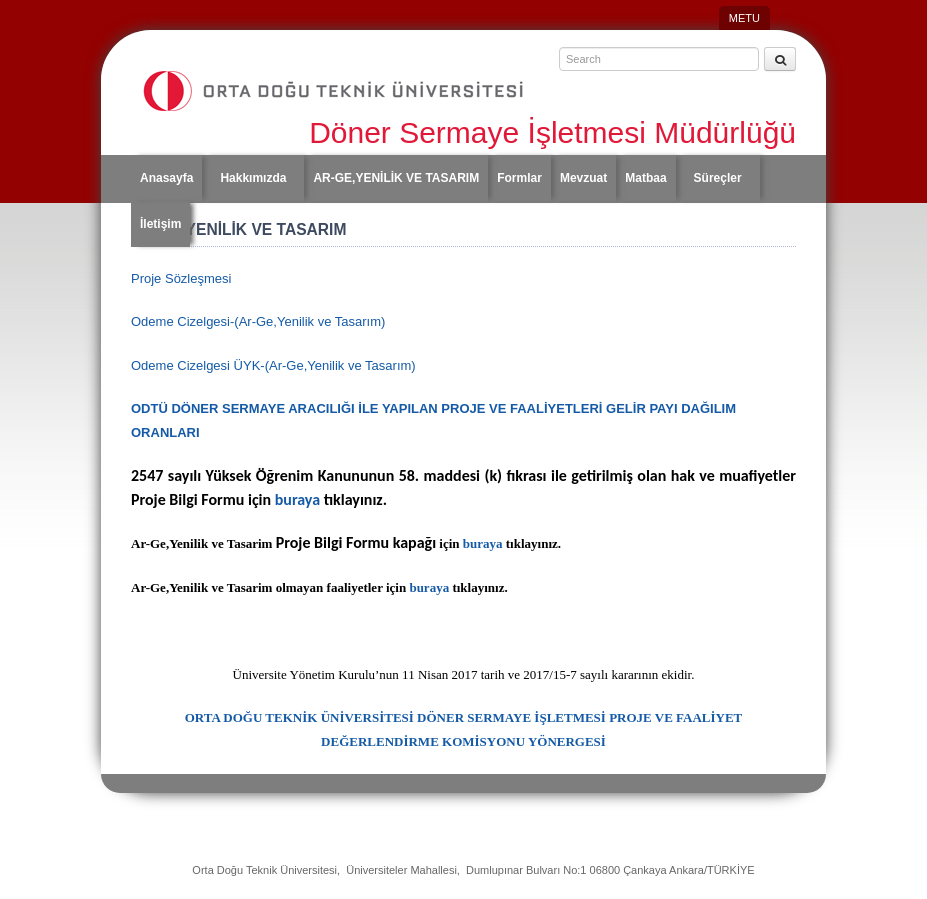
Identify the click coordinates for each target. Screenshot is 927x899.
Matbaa (645, 178)
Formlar (519, 178)
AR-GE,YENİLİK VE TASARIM (396, 178)
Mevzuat (583, 178)
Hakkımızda (253, 178)
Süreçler (718, 178)
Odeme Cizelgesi (258, 321)
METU (744, 18)
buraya (295, 499)
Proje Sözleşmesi (181, 278)
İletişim (160, 224)
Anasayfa (166, 178)
